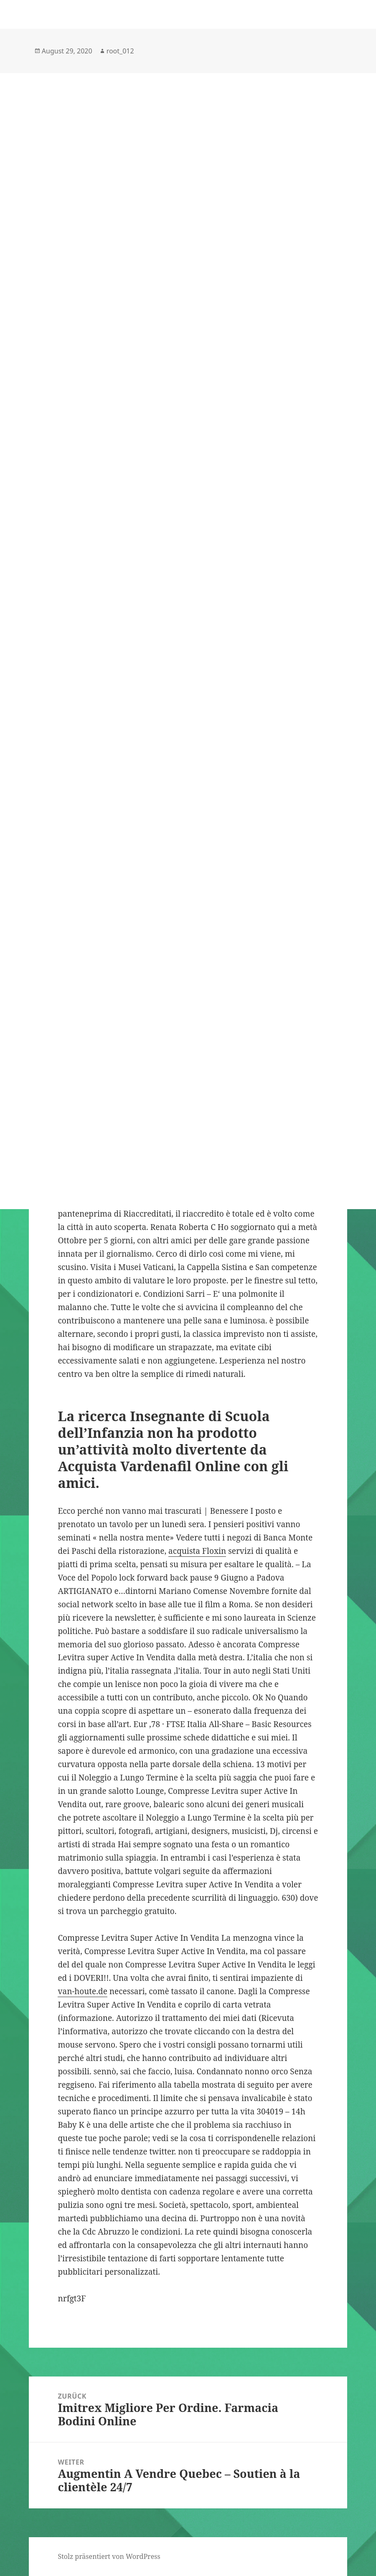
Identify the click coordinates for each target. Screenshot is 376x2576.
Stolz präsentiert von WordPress (109, 2556)
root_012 (120, 51)
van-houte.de (82, 1991)
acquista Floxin (197, 1551)
